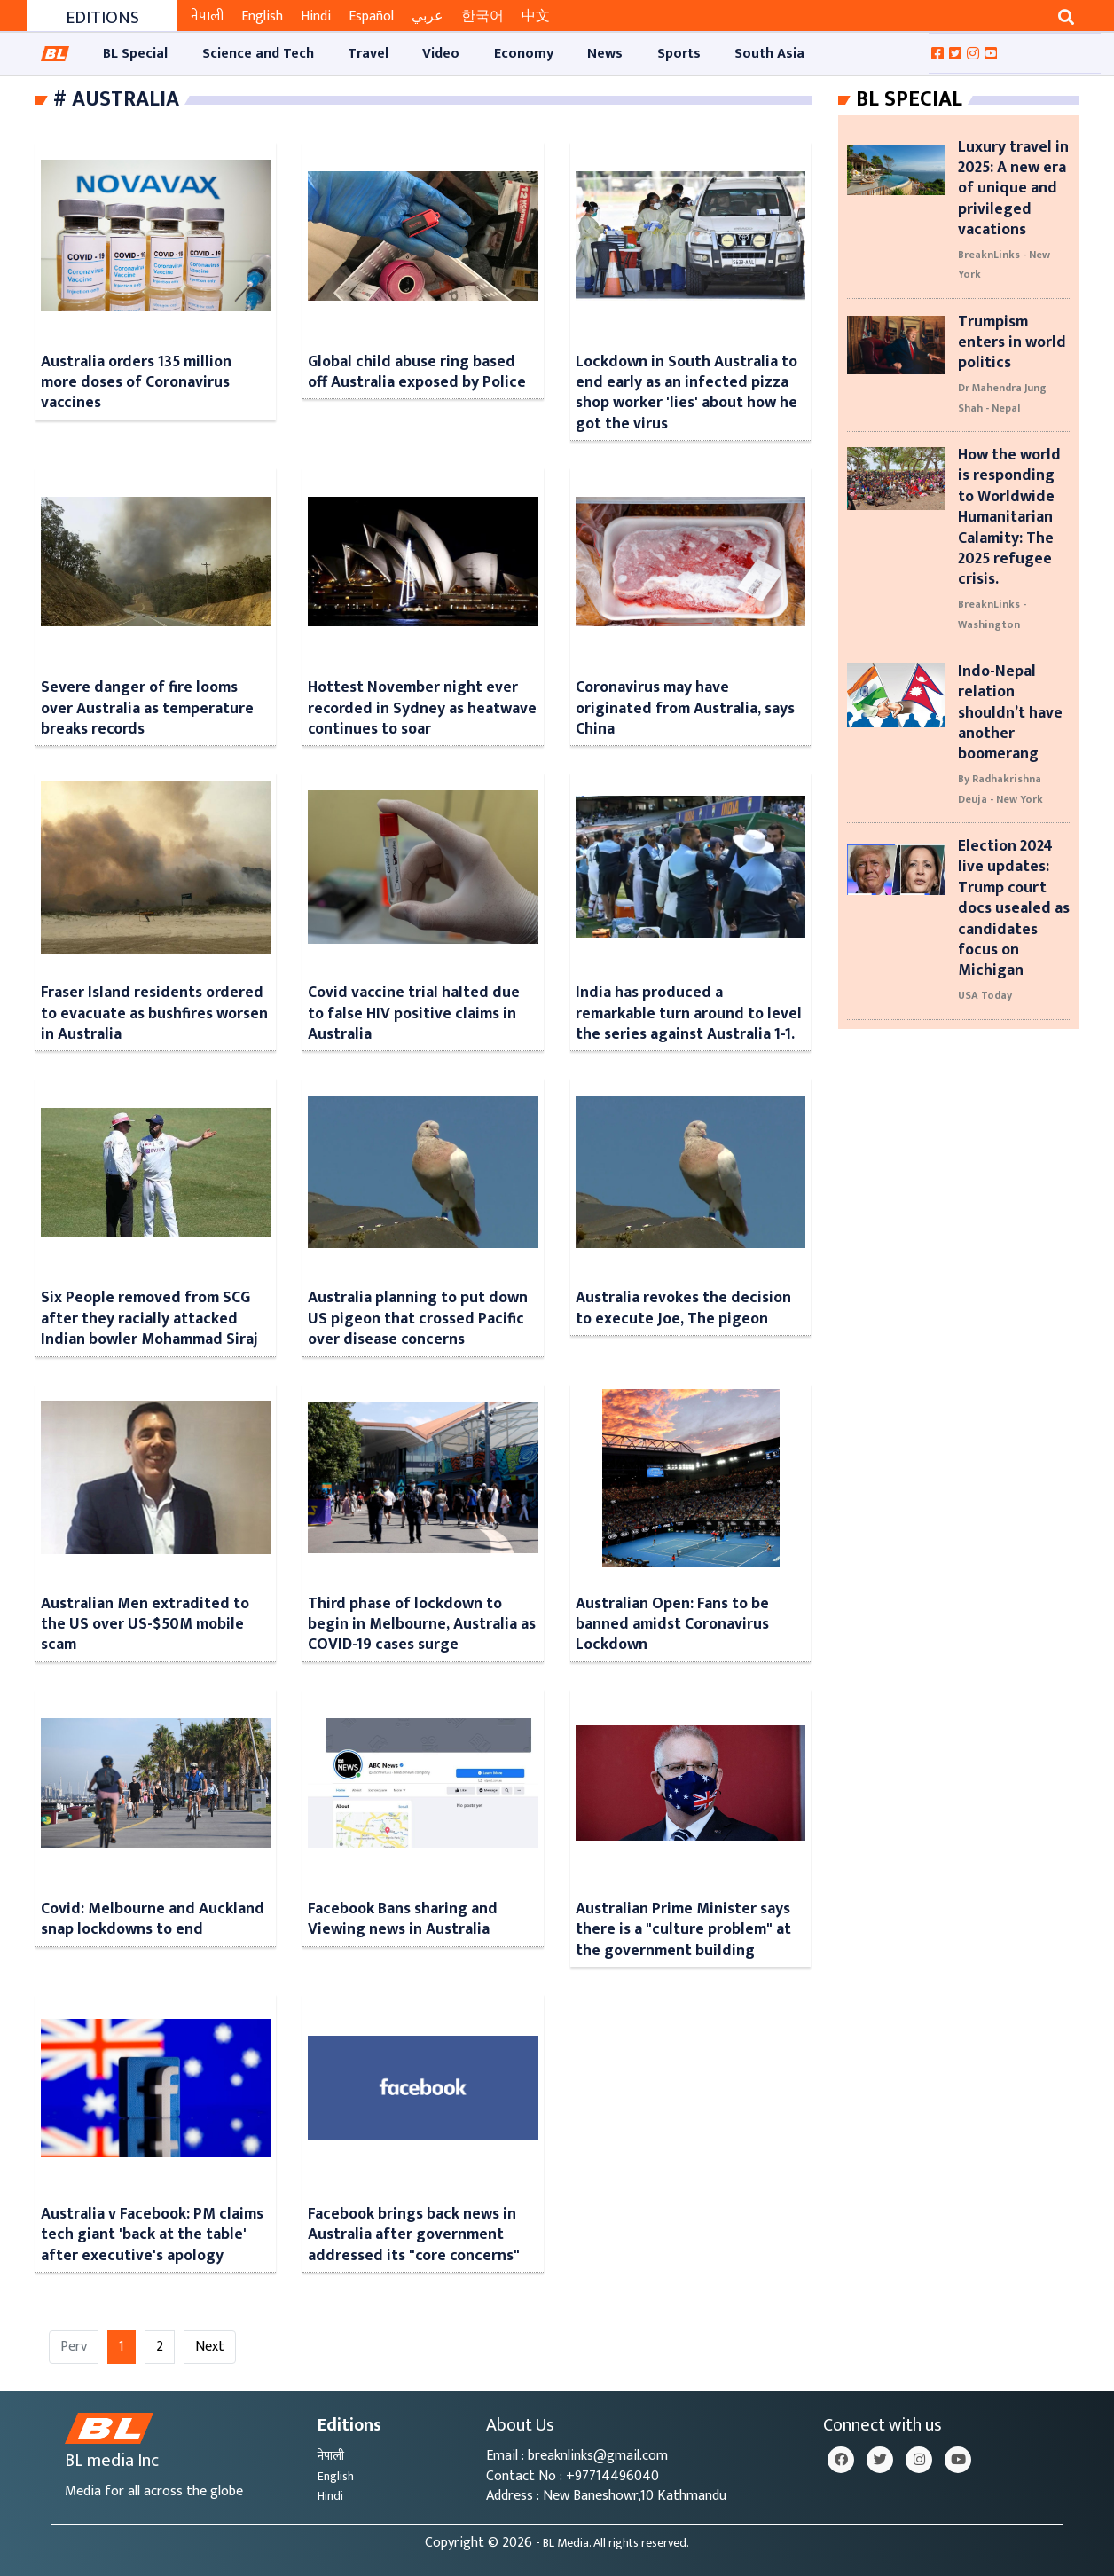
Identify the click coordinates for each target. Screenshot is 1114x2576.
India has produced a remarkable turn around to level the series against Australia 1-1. (689, 1013)
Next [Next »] (209, 2347)
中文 (536, 16)
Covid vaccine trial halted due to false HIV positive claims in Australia (414, 1013)
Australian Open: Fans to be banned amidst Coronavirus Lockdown (672, 1624)
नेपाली (207, 16)
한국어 (482, 16)
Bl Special (909, 99)
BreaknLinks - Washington (992, 613)
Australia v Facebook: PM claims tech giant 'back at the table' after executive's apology (152, 2234)
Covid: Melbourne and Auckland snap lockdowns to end (152, 1919)
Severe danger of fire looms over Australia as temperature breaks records (147, 708)
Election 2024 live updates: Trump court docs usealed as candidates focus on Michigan (1014, 908)
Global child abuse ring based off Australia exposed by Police (417, 372)
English (262, 16)
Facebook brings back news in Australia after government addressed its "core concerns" (414, 2234)
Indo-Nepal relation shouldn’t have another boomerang (1010, 712)
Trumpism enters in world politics (1012, 342)
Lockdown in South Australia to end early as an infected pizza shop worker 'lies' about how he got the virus (686, 392)
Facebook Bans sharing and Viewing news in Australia (403, 1919)
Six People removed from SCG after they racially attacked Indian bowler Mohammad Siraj (149, 1318)
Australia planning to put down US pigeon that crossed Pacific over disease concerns (418, 1318)
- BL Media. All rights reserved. (612, 2543)
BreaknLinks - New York (1004, 264)
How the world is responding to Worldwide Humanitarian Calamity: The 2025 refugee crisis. (1009, 517)
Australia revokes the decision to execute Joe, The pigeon (683, 1307)
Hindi (316, 16)
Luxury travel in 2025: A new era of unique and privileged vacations (1013, 188)
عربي (427, 16)
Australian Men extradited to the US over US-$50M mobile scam (145, 1624)
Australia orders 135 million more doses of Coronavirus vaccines (136, 382)
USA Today (985, 995)
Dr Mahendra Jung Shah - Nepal (1002, 397)
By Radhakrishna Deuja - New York (1000, 788)
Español (371, 16)
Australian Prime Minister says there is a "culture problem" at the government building (683, 1929)
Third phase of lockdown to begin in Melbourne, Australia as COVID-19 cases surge (422, 1624)
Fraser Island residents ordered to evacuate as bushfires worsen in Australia (154, 1013)
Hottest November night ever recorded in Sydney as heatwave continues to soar (422, 708)
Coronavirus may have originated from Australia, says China (685, 708)
